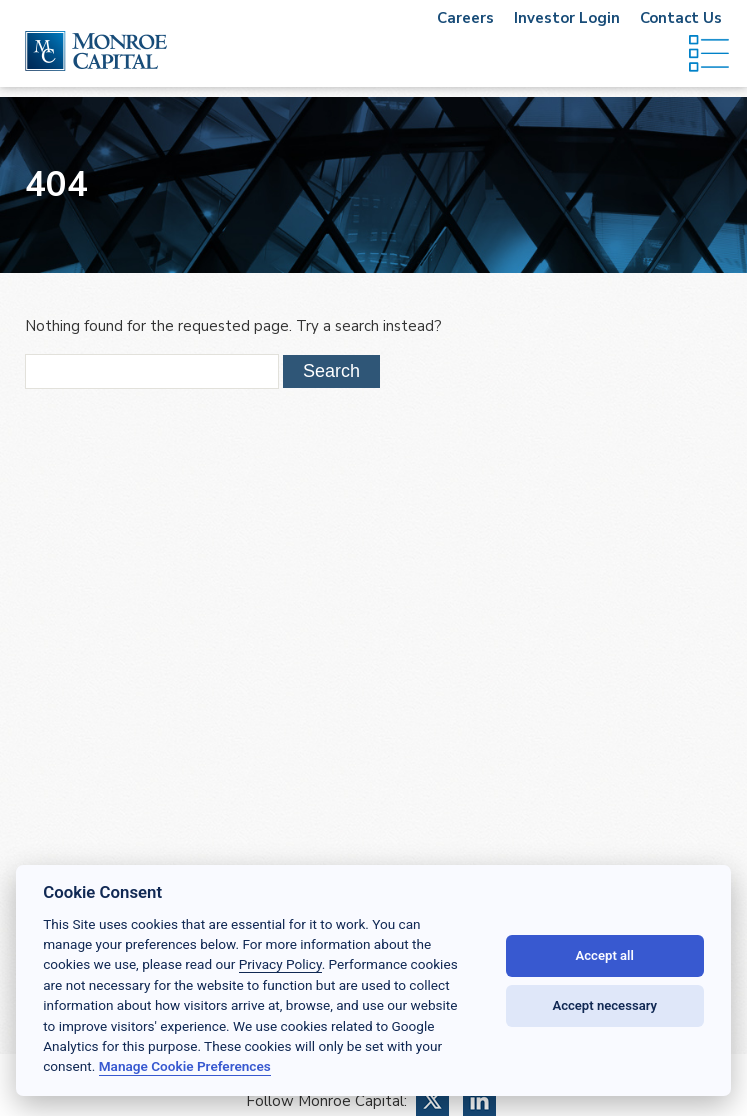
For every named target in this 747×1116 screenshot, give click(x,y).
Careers (465, 18)
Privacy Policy (280, 964)
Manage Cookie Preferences (185, 1066)
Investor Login (567, 18)
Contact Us (681, 18)
